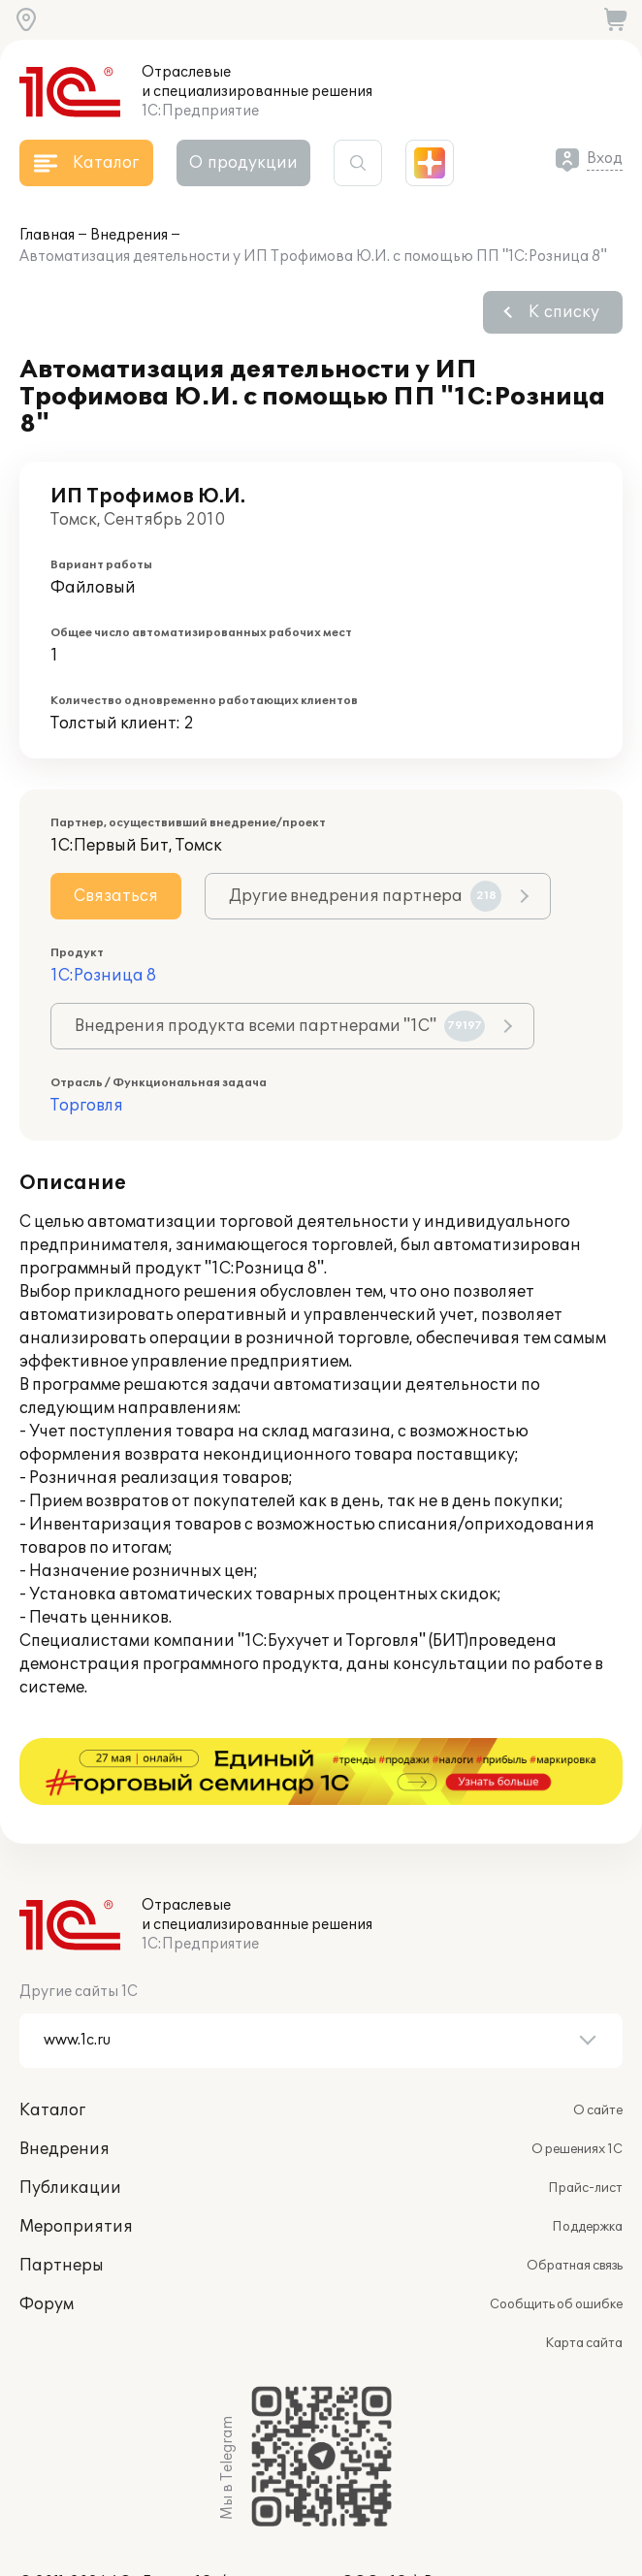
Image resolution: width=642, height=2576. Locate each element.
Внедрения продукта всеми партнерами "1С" (280, 1026)
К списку (564, 312)
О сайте (598, 2043)
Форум (46, 2237)
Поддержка (587, 2160)
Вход (605, 158)
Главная (47, 235)
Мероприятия (76, 2160)
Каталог (52, 2043)
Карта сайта (584, 2276)
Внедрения (129, 235)
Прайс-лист (585, 2121)
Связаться (116, 896)
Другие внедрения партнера (365, 896)
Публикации (70, 2121)
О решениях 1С (577, 2082)
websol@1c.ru (65, 2535)
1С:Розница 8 (103, 975)
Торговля (86, 1105)
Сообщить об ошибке (556, 2237)
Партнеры (61, 2198)
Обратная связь (575, 2198)
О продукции (243, 163)
